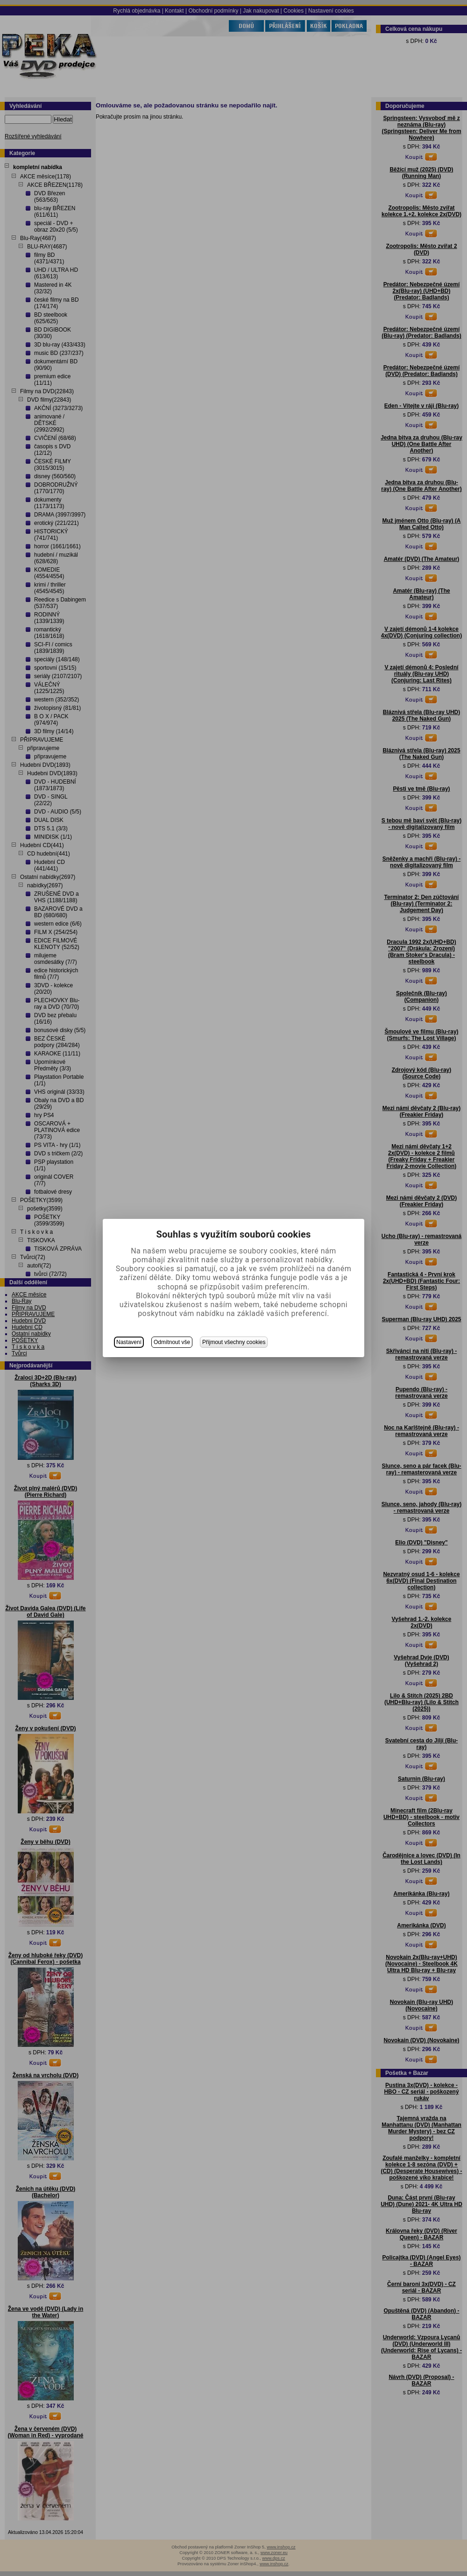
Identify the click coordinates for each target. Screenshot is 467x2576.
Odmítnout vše (172, 1342)
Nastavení (129, 1342)
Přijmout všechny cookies (233, 1342)
